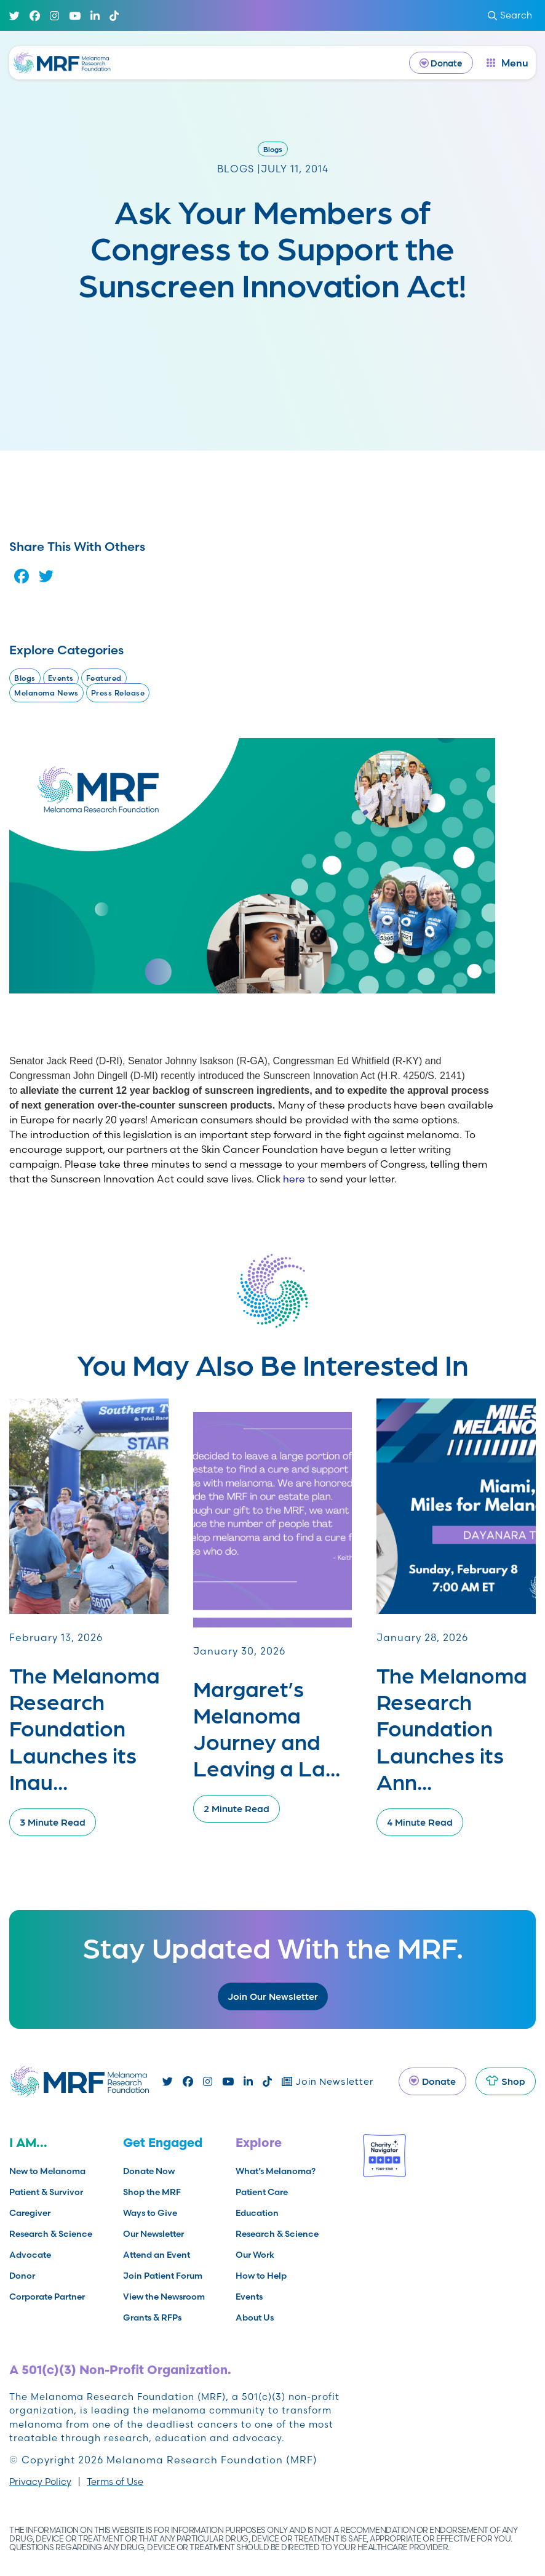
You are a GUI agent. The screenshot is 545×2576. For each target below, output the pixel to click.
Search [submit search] (510, 15)
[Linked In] (95, 15)
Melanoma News (46, 692)
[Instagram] (54, 15)
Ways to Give (150, 2212)
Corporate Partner (47, 2296)
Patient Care (262, 2191)
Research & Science (50, 2233)
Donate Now (149, 2171)
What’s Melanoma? (276, 2171)
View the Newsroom (164, 2296)
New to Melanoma (47, 2171)
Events (61, 678)
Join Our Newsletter (273, 1996)
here (294, 1179)
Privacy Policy (40, 2481)
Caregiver (29, 2212)
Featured (104, 678)
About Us (255, 2317)
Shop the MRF (152, 2191)
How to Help (261, 2275)
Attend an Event (156, 2254)
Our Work (255, 2254)
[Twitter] (14, 15)
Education (257, 2212)
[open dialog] (507, 63)
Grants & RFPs (152, 2317)
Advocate (30, 2254)
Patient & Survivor (46, 2191)
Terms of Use (115, 2481)
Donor (22, 2275)
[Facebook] (35, 15)
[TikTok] (114, 15)
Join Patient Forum (162, 2275)
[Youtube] (75, 15)
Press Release (118, 692)
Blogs (272, 149)
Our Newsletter (153, 2233)
